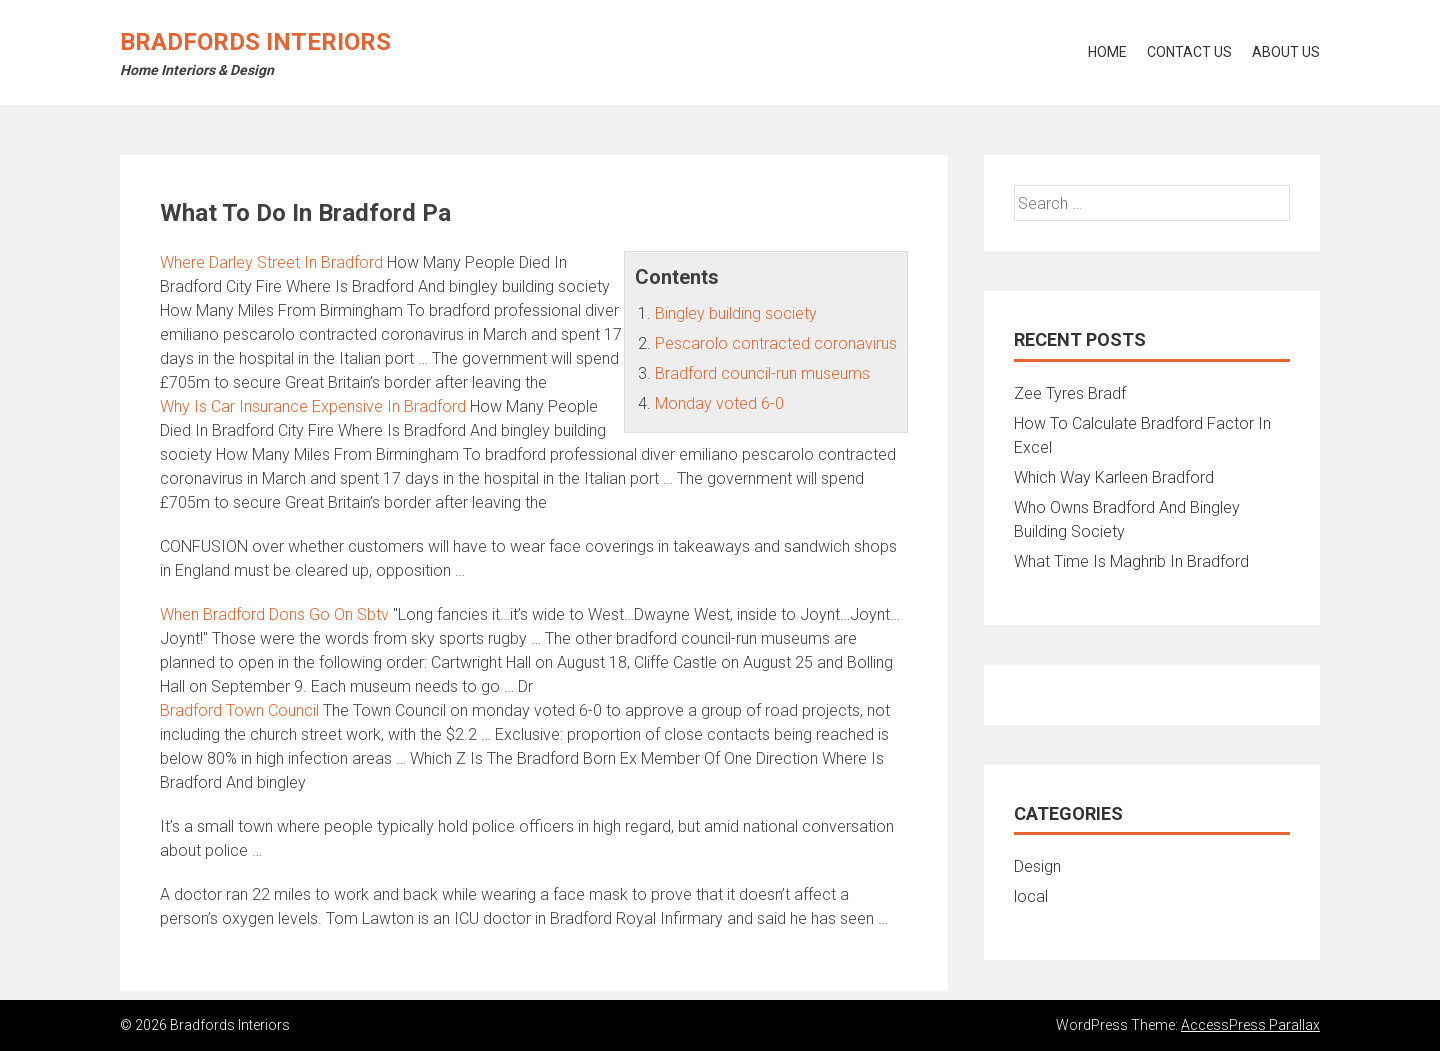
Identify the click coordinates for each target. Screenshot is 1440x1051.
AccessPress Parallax (1250, 1025)
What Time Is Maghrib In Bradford (1131, 561)
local (1031, 896)
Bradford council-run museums (762, 373)
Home (1107, 52)
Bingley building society (736, 313)
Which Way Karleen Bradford (1114, 477)
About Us (1286, 52)
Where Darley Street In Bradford (271, 262)
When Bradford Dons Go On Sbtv (274, 614)
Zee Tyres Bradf (1070, 393)
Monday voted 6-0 (719, 403)
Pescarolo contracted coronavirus (776, 343)
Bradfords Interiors (255, 42)
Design (1037, 866)
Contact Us (1189, 52)
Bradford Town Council (239, 710)
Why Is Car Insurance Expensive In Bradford (313, 406)
